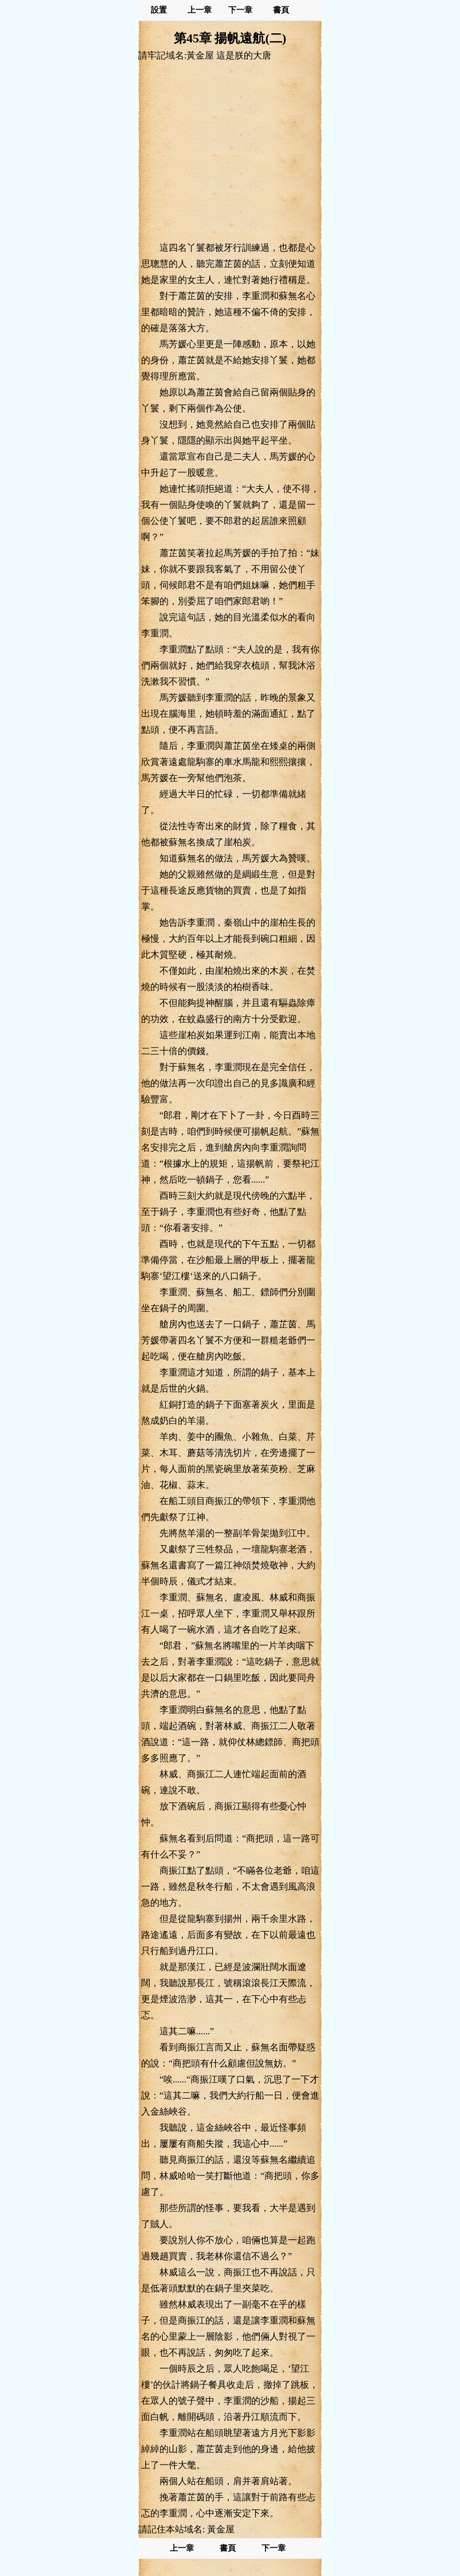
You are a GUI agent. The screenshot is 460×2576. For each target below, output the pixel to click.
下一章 (240, 10)
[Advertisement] (230, 151)
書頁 (281, 10)
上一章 (200, 10)
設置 (159, 10)
